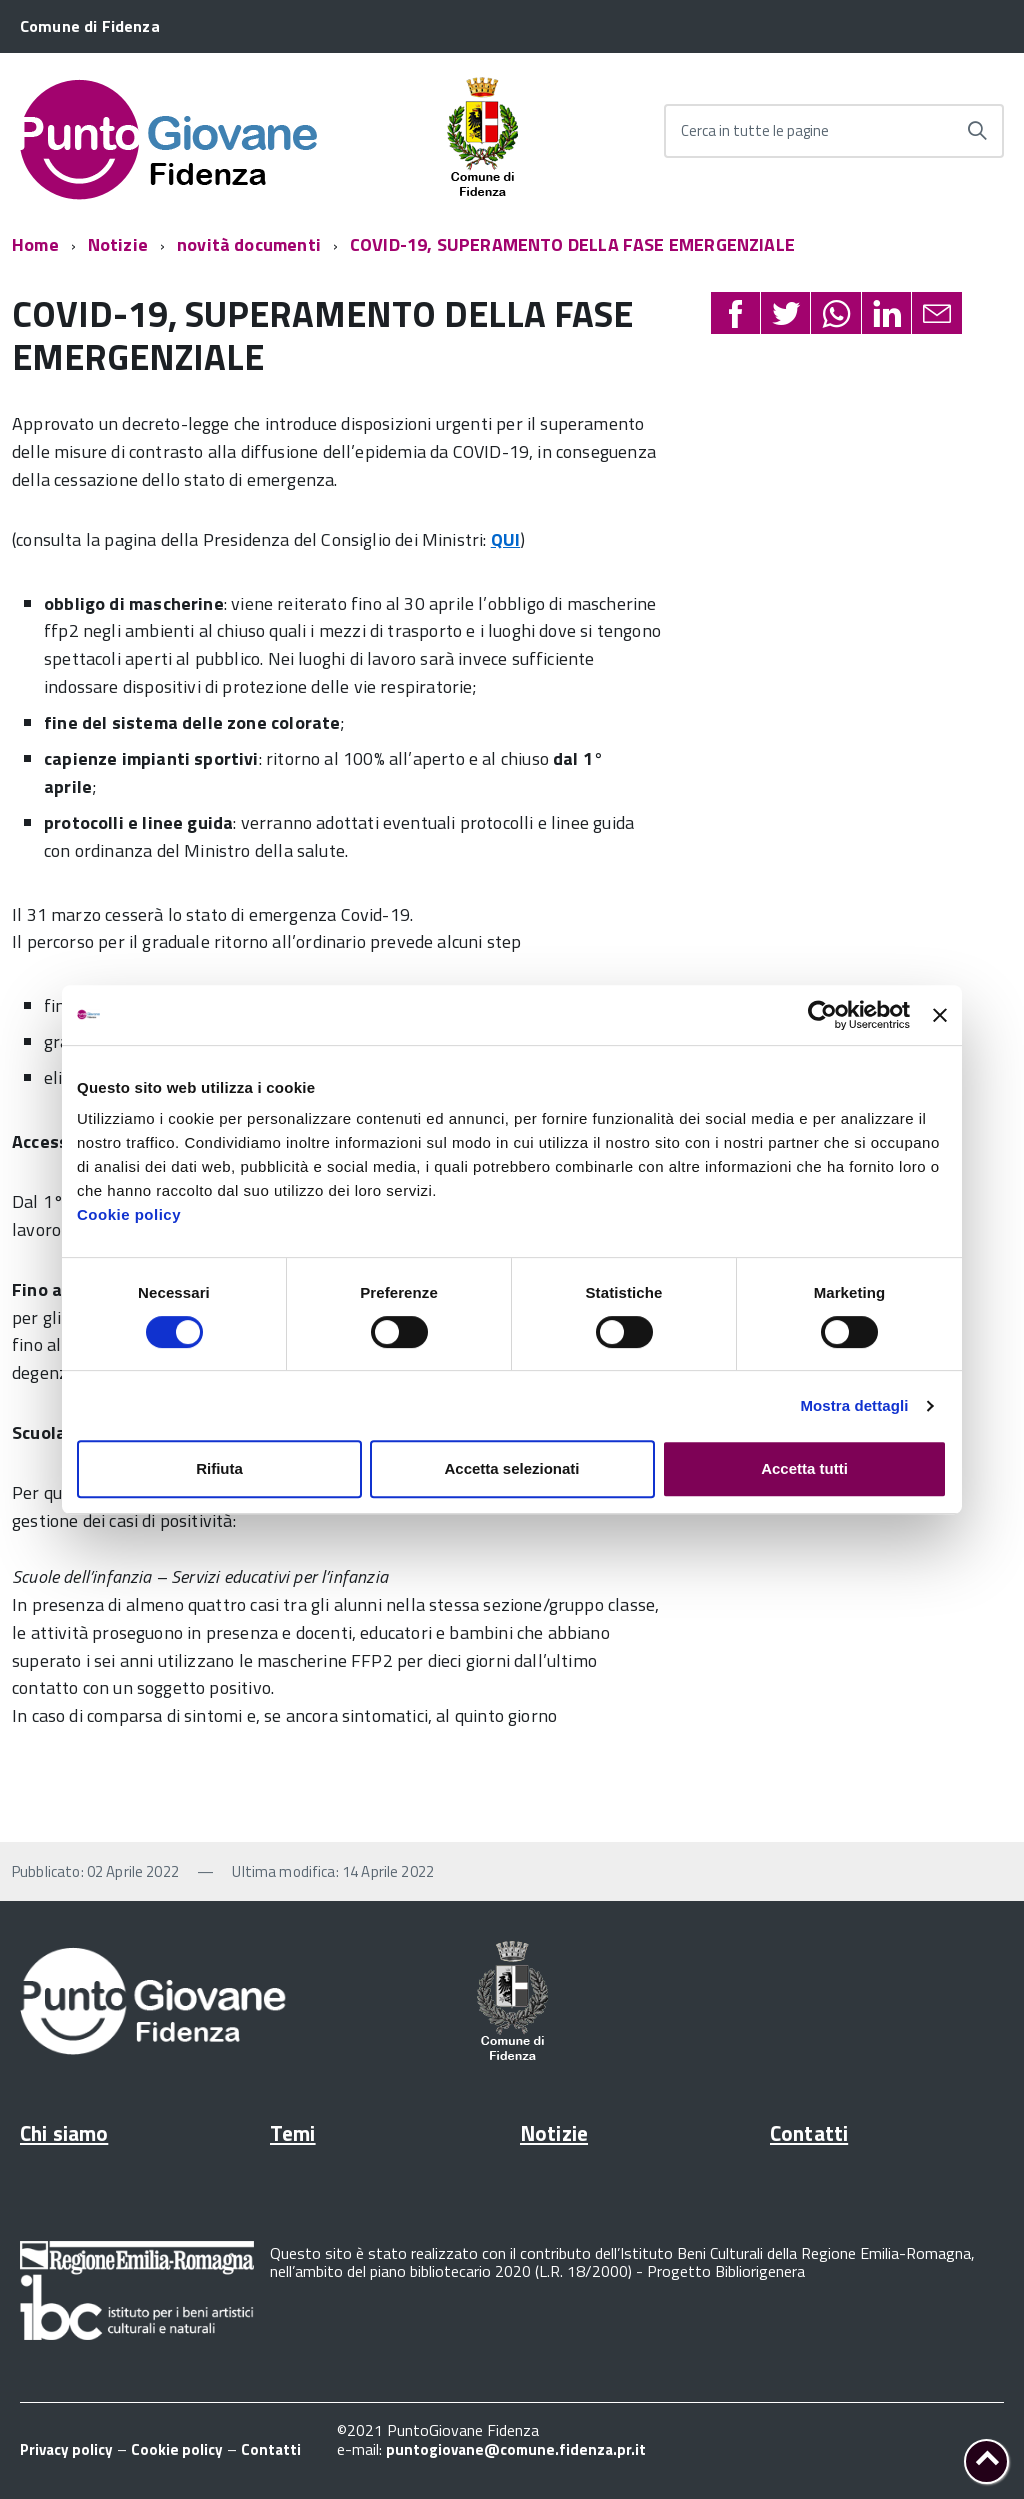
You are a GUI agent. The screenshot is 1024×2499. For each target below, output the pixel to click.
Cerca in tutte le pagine (755, 130)
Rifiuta (219, 1468)
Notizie (118, 244)
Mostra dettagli (854, 1405)
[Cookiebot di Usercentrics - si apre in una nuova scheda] (822, 1015)
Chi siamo (64, 2133)
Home (35, 244)
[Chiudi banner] (940, 1015)
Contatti (809, 2133)
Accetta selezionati (511, 1468)
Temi (293, 2133)
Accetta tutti (804, 1468)
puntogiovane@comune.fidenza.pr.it (516, 2449)
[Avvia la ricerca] (977, 131)
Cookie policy (129, 1214)
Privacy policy (66, 2449)
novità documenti (249, 244)
